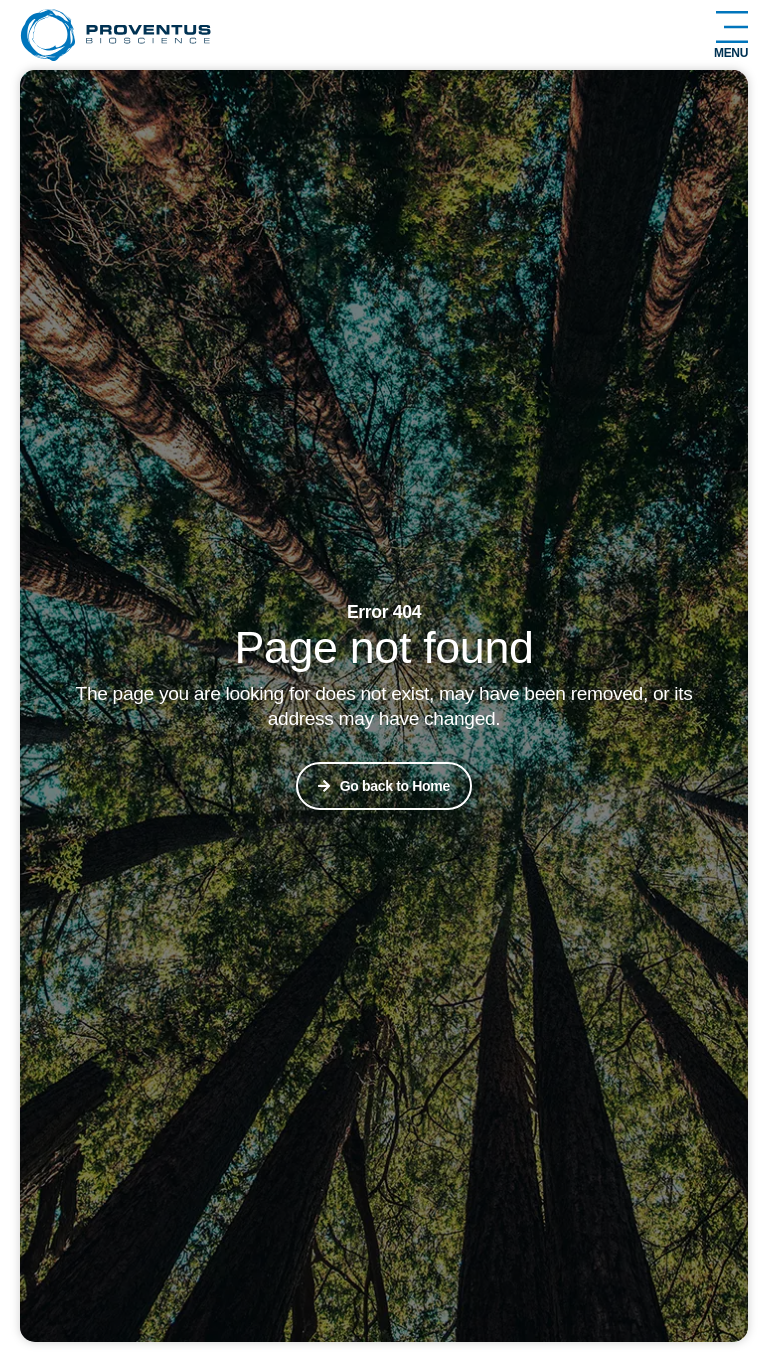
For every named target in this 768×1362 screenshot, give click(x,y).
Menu (731, 53)
